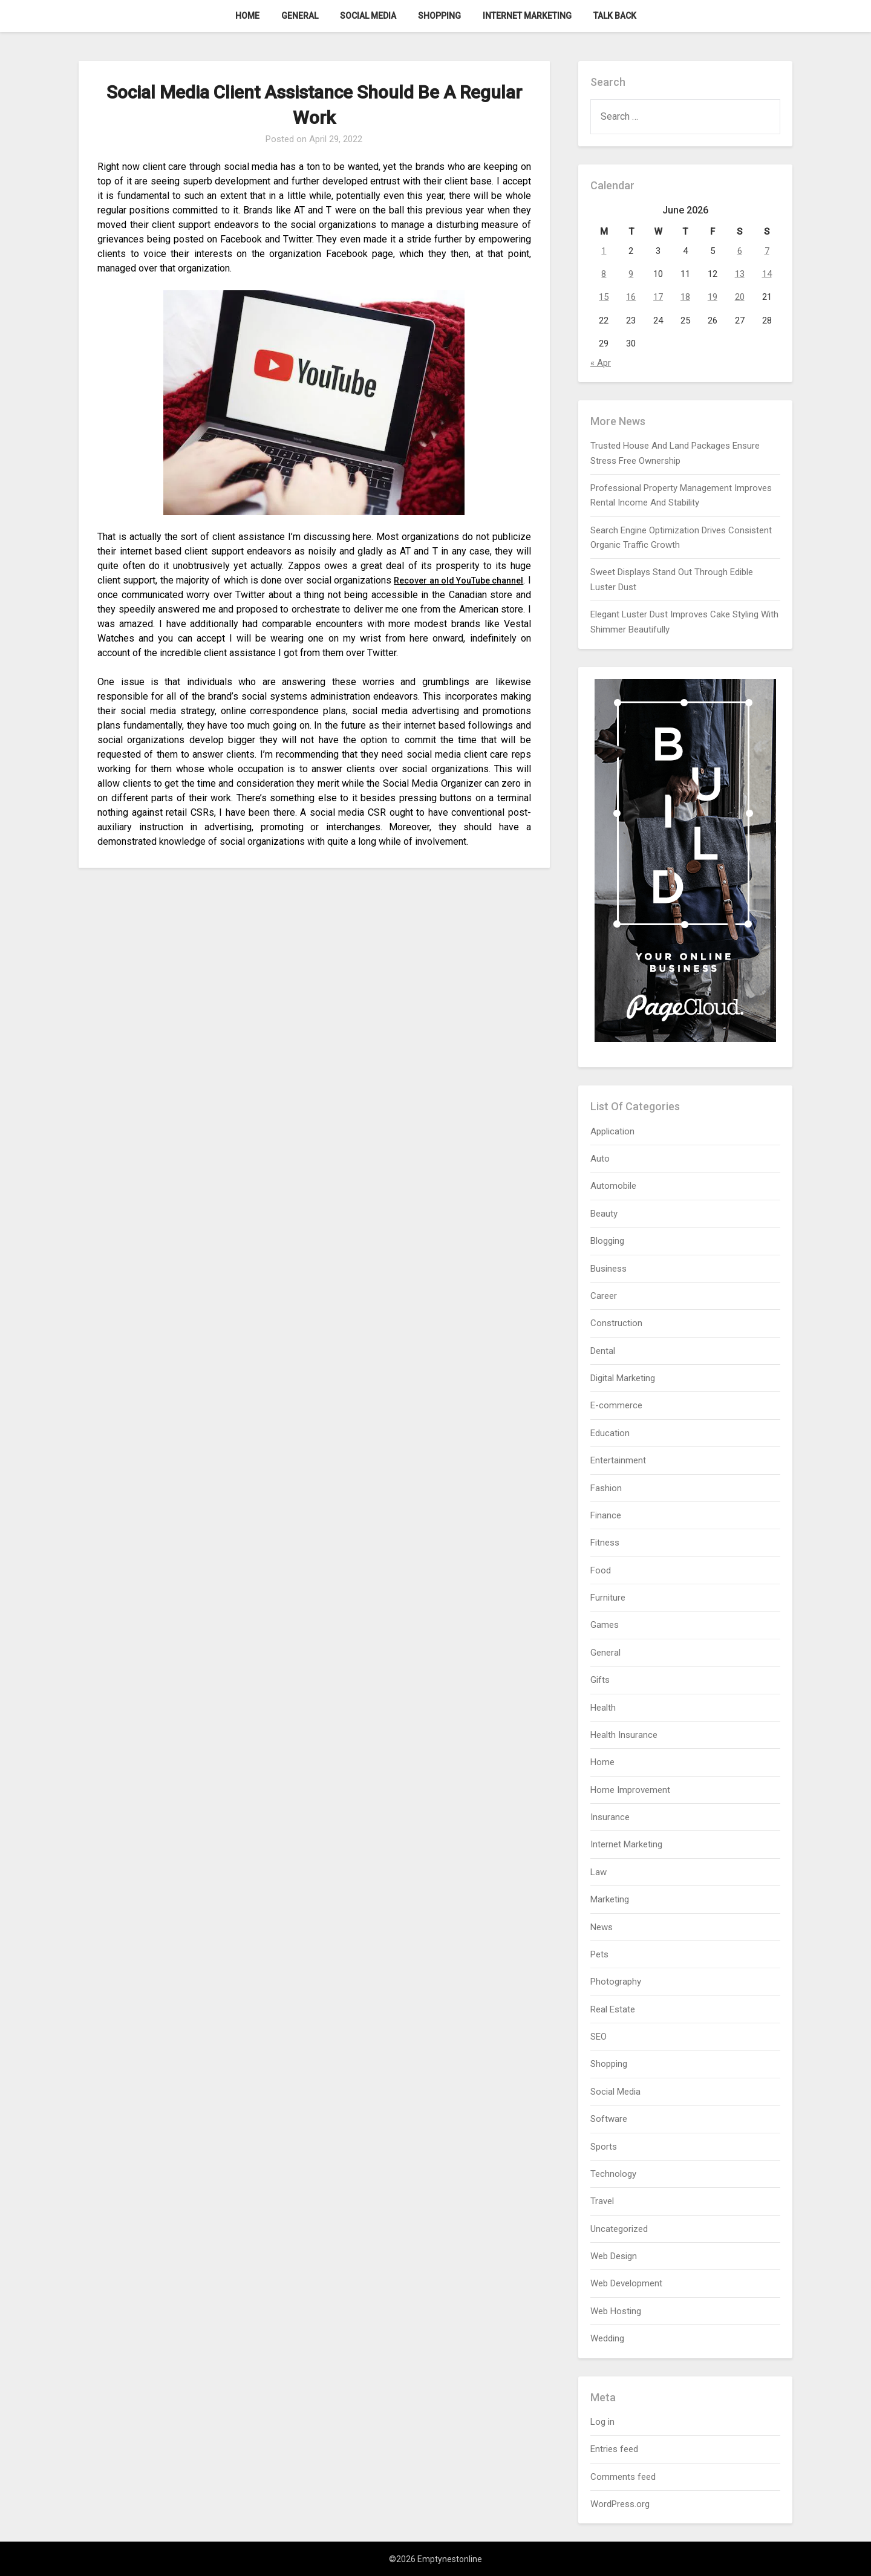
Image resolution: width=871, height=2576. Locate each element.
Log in (602, 2421)
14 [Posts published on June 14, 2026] (767, 273)
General (299, 16)
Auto (600, 1158)
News (601, 1927)
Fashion (606, 1488)
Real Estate (612, 2009)
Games (604, 1624)
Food (600, 1570)
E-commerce (616, 1405)
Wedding (607, 2338)
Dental (602, 1350)
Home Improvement (630, 1789)
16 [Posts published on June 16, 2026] (631, 296)
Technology (613, 2173)
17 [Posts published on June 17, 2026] (658, 296)
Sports (603, 2146)
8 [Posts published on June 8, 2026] (603, 273)
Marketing (609, 1899)
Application (612, 1131)
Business (608, 1268)
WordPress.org (620, 2504)
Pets (599, 1954)
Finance (605, 1515)
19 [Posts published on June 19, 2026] (712, 296)
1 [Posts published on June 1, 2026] (603, 251)
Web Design (613, 2256)
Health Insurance (623, 1734)
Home (247, 16)
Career (603, 1295)
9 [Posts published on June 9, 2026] (630, 273)
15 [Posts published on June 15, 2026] (603, 296)
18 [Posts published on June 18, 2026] (685, 296)
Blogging (607, 1240)
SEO (598, 2036)
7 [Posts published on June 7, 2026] (767, 251)
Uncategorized (619, 2228)
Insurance (610, 1817)
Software (608, 2118)
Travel (602, 2201)
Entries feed (614, 2449)
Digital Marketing (622, 1378)
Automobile (613, 1185)
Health (603, 1707)
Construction (616, 1323)
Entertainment (618, 1460)
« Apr (600, 362)
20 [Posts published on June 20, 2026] (740, 296)
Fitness (604, 1542)
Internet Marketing (527, 16)
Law (598, 1872)
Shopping (439, 16)
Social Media (368, 16)
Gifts (600, 1679)
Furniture (607, 1597)
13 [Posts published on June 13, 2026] (740, 273)
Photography (615, 1981)
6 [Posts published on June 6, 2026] (739, 251)
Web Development (626, 2283)
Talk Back (614, 16)
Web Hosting (615, 2311)
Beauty (604, 1213)
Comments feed (623, 2476)
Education (610, 1433)
